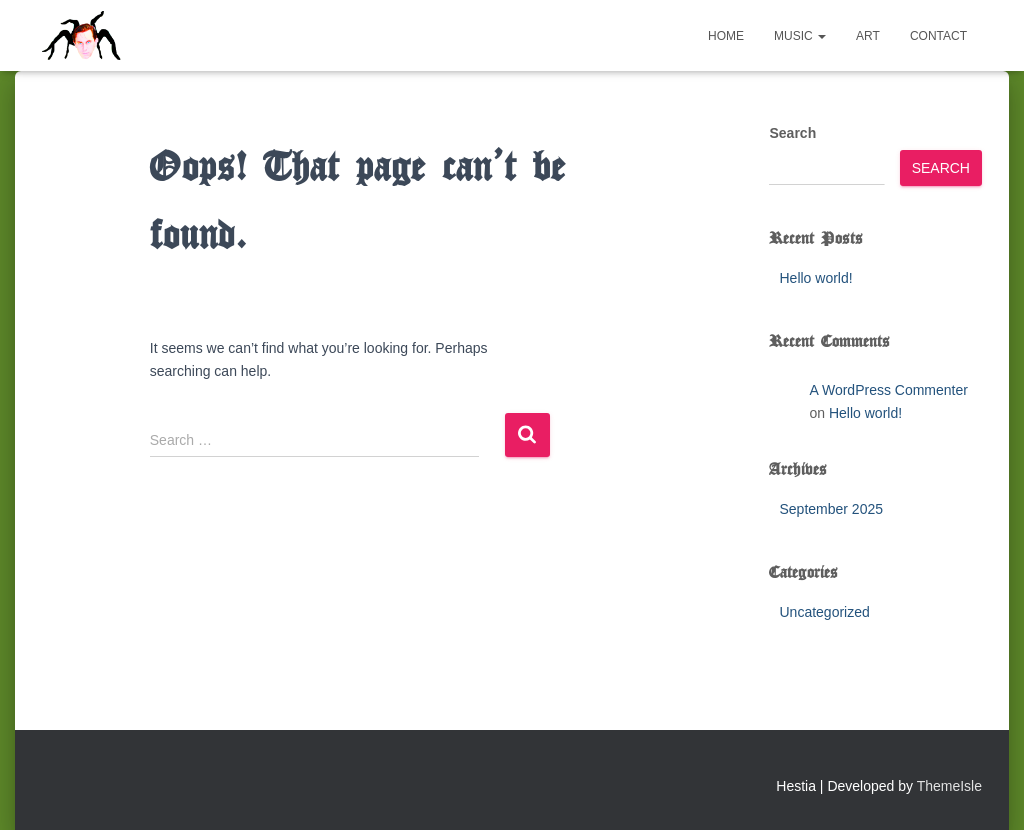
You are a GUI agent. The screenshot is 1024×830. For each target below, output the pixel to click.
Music (800, 36)
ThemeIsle (949, 786)
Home (726, 36)
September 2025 (831, 509)
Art (868, 36)
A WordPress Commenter (888, 390)
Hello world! (815, 278)
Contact (938, 36)
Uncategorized (824, 612)
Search (792, 133)
